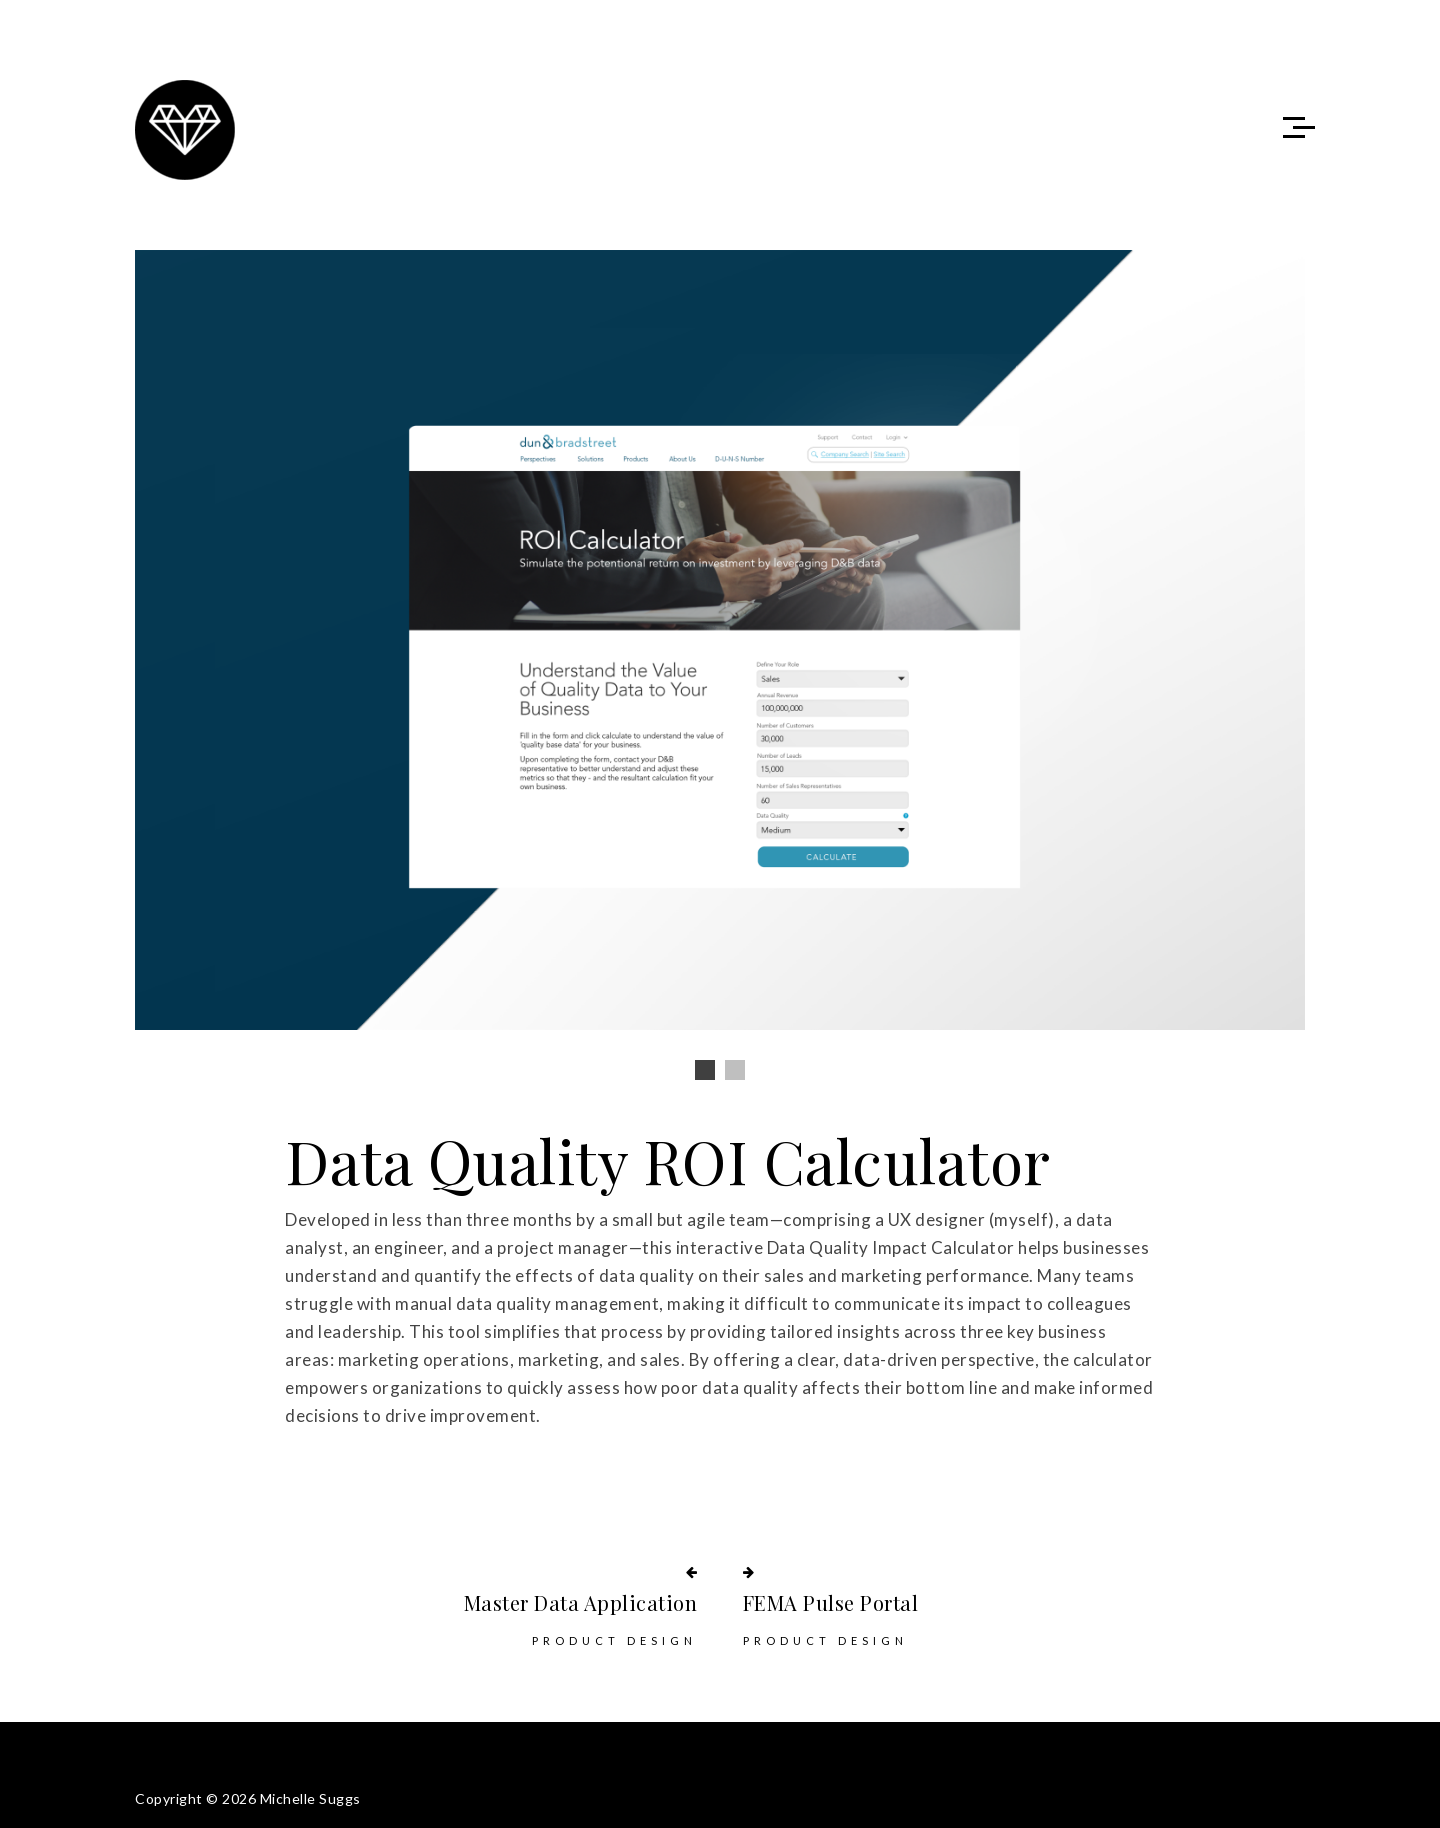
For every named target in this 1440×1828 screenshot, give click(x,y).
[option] (720, 640)
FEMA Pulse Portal (831, 1602)
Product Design (614, 1640)
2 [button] (735, 1070)
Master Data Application (581, 1602)
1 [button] (705, 1070)
